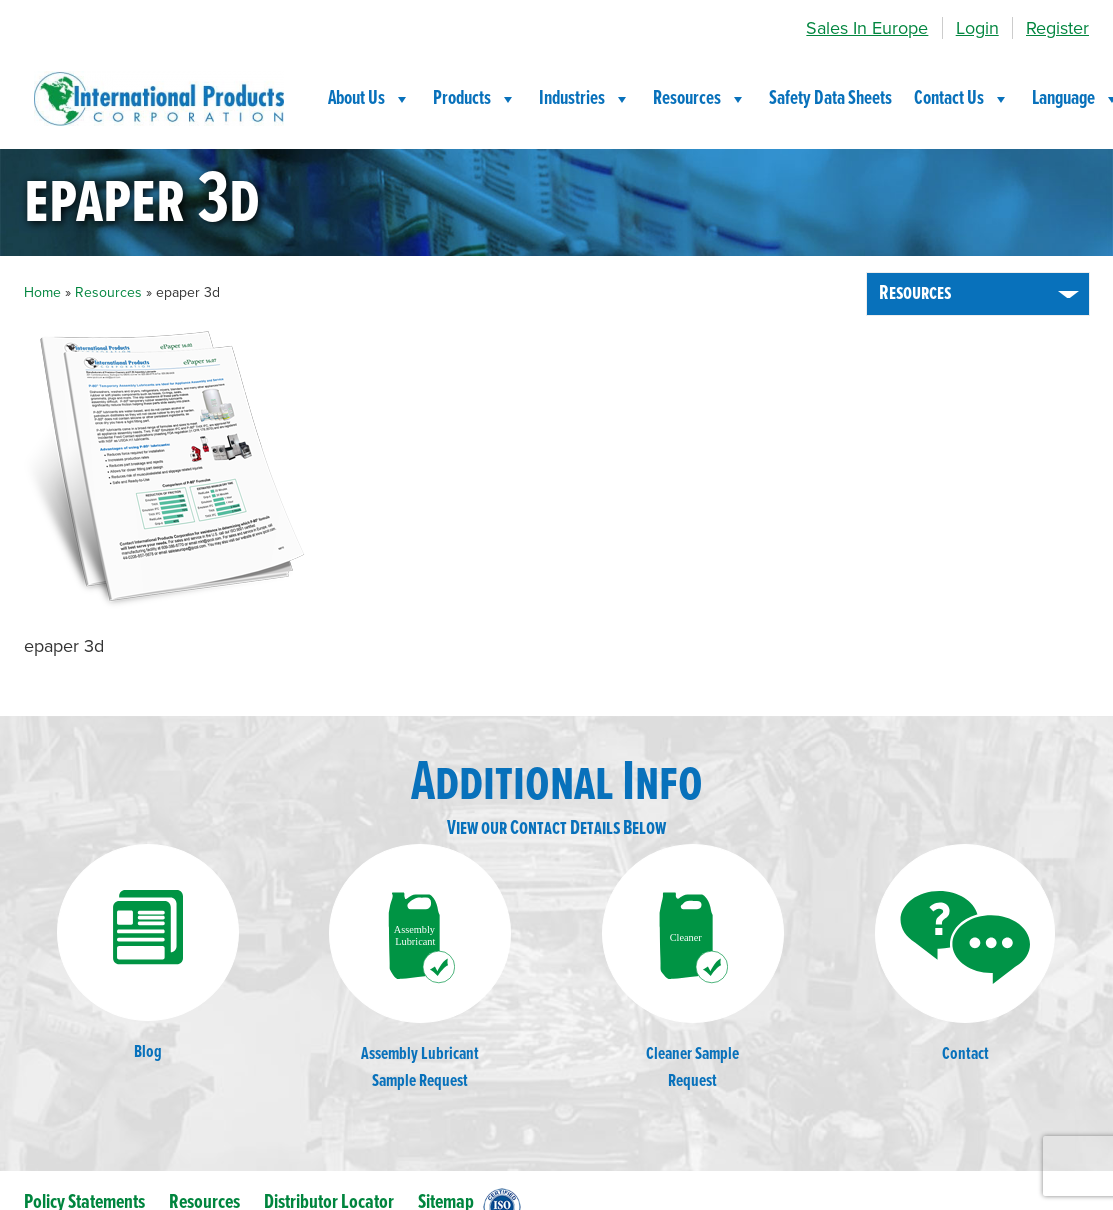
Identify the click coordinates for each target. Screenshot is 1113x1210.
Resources (700, 99)
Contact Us (962, 99)
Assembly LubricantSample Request (420, 968)
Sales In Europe (867, 28)
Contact (965, 955)
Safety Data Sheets (830, 99)
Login (977, 28)
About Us (369, 99)
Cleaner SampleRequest (693, 968)
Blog (148, 954)
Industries (585, 99)
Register (1057, 28)
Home (42, 292)
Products (475, 99)
